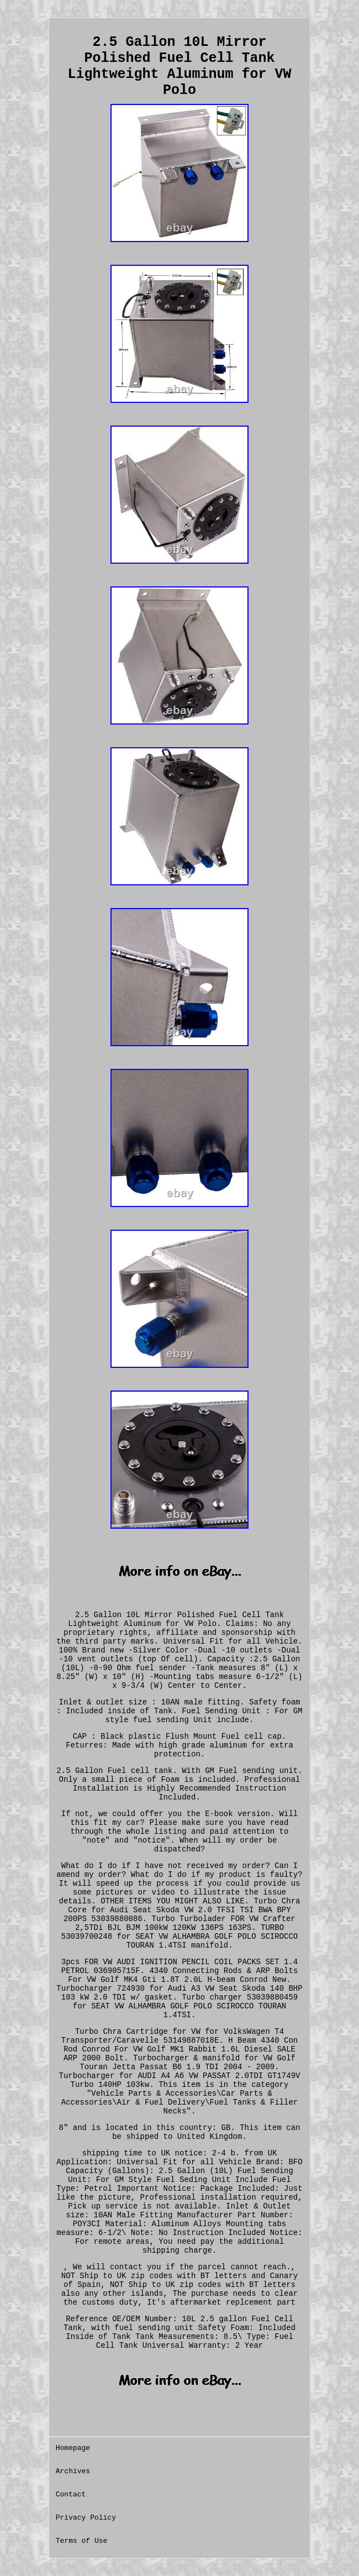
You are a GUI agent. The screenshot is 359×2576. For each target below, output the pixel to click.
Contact (71, 2494)
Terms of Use (82, 2541)
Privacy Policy (86, 2518)
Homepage (73, 2448)
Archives (73, 2471)
